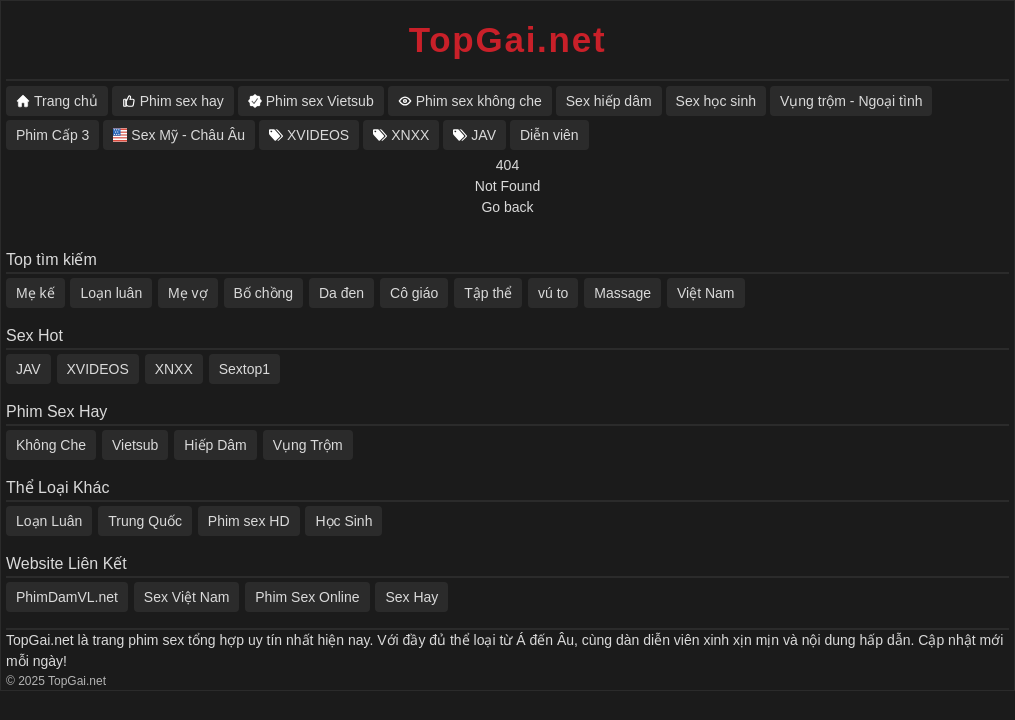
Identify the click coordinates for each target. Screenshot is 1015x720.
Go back (507, 207)
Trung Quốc (145, 521)
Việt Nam (706, 293)
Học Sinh (343, 521)
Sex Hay (411, 597)
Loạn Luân (49, 521)
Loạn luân (111, 293)
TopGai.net (508, 39)
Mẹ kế (35, 293)
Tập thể (488, 293)
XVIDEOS (98, 369)
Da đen (341, 293)
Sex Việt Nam (187, 597)
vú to (553, 293)
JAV (28, 369)
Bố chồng (264, 293)
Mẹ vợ (188, 293)
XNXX (174, 369)
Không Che (51, 445)
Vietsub (135, 445)
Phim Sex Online (307, 597)
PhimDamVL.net (67, 597)
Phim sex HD (249, 521)
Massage (622, 293)
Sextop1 (244, 369)
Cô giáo (414, 293)
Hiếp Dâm (215, 445)
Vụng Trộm (308, 445)
